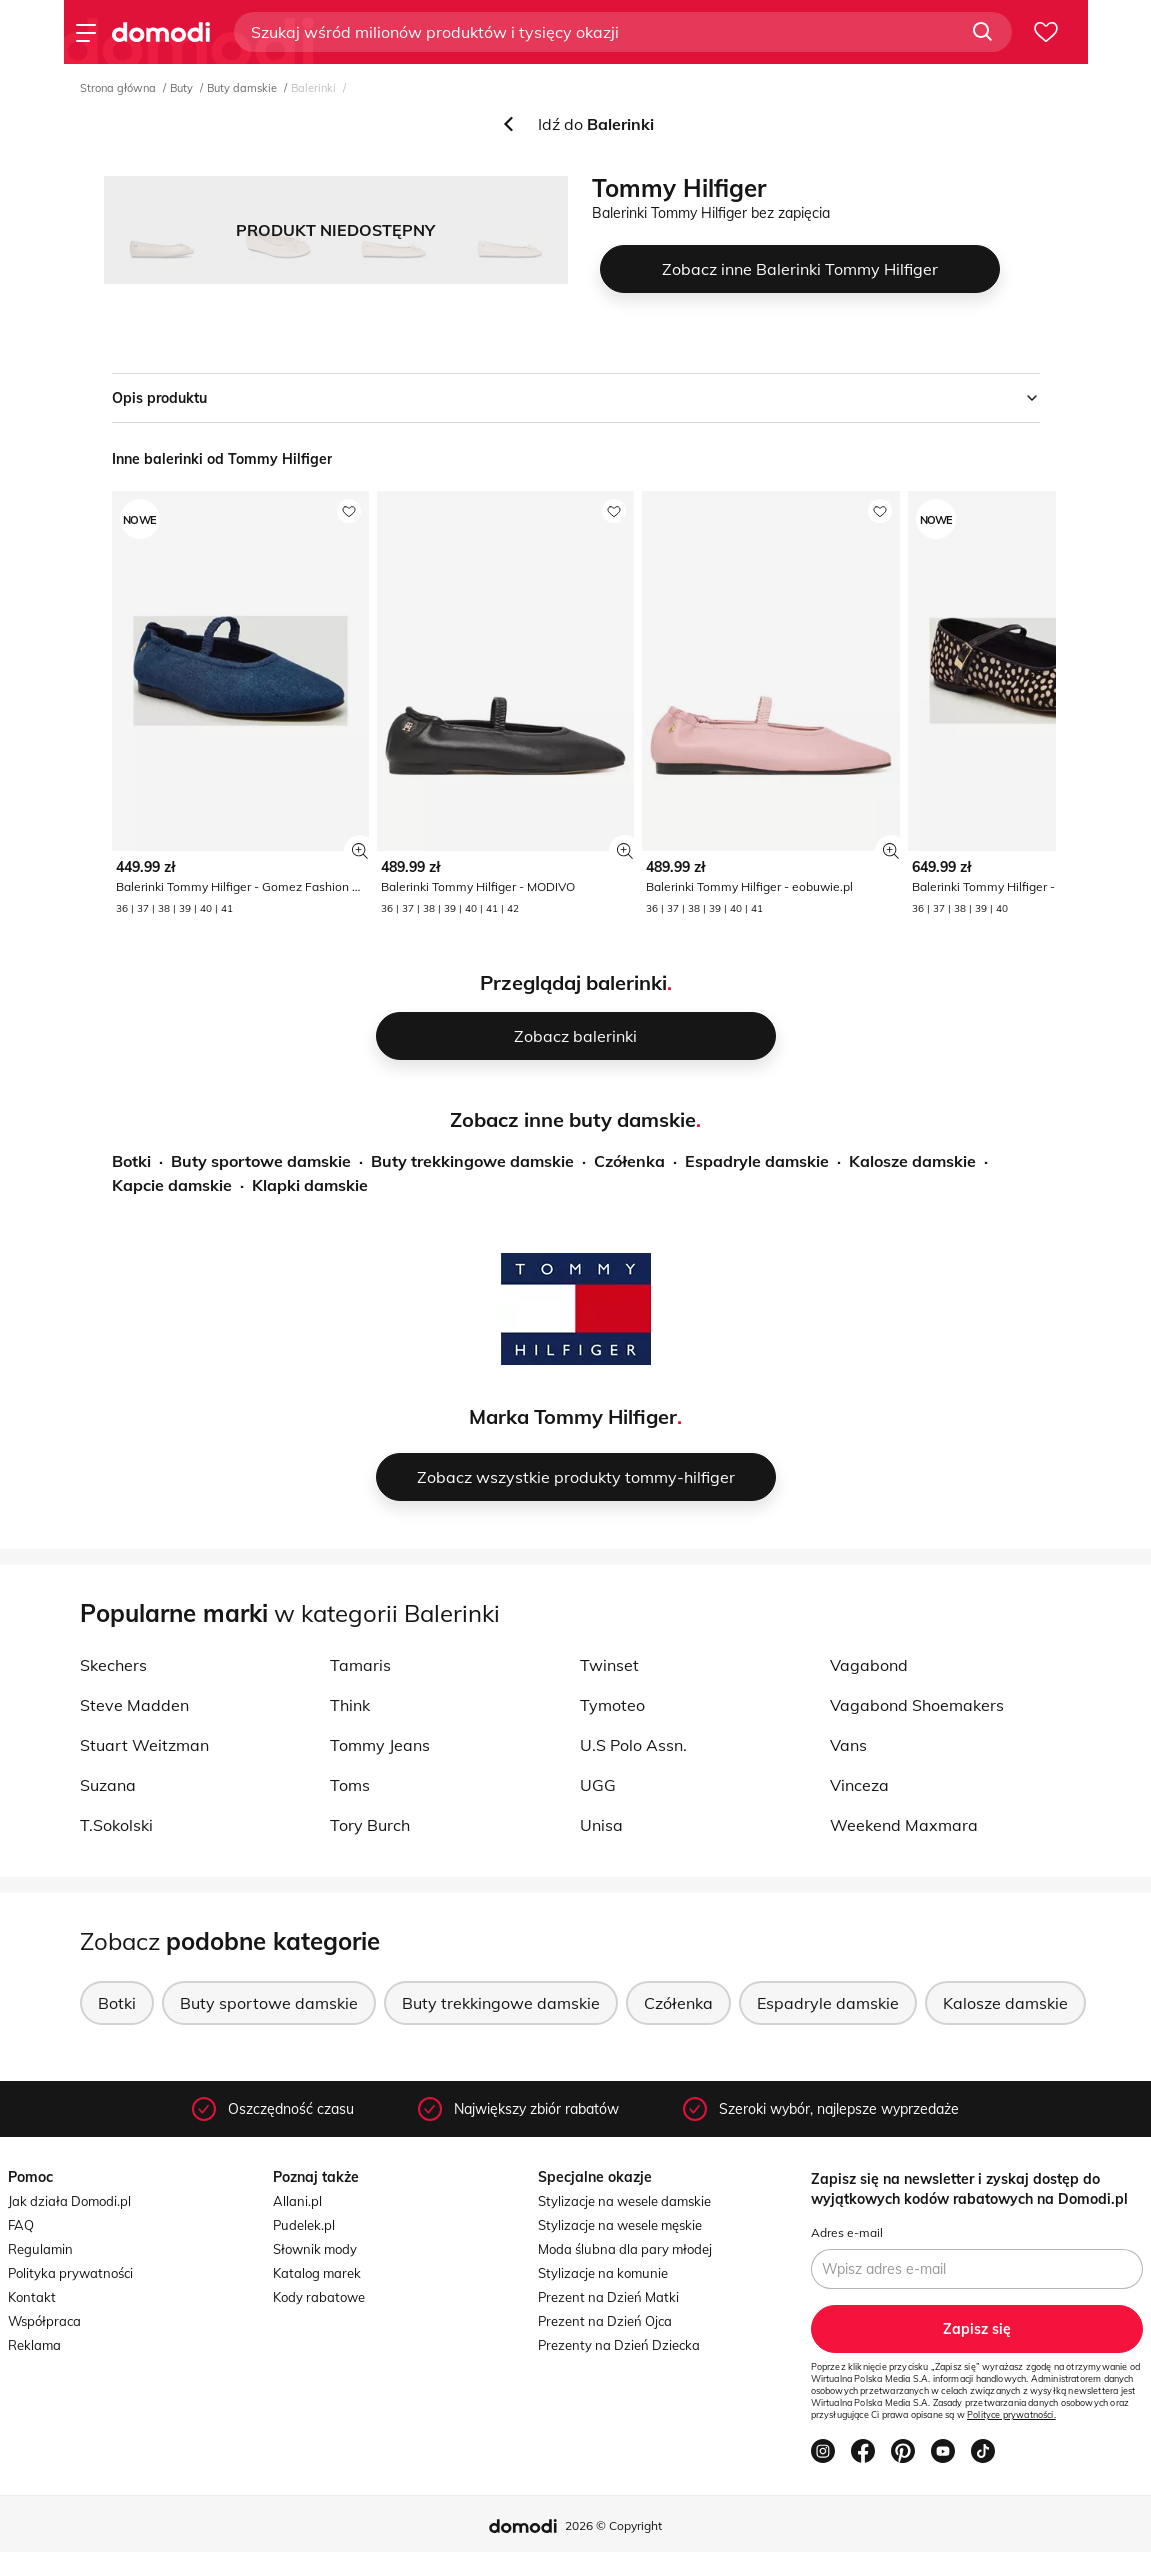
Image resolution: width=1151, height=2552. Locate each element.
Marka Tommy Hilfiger (573, 1416)
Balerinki (313, 88)
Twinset (609, 1665)
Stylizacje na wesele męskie (620, 2225)
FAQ (21, 2225)
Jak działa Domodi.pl (69, 2201)
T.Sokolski (116, 1825)
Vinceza (859, 1785)
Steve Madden (134, 1705)
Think (350, 1705)
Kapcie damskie (172, 1185)
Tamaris (360, 1665)
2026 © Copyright (613, 2525)
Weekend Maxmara (904, 1825)
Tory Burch (370, 1825)
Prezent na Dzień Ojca (605, 2321)
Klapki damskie (310, 1185)
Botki (131, 1161)
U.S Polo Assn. (633, 1745)
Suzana (108, 1785)
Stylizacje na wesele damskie (624, 2201)
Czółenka (629, 1161)
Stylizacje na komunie (603, 2273)
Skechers (113, 1665)
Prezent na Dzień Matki (608, 2297)
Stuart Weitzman (144, 1745)
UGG (598, 1785)
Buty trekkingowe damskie (472, 1161)
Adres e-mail (847, 2232)
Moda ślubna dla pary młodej (625, 2249)
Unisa (601, 1825)
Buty (181, 88)
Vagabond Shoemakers (917, 1705)
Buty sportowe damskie (261, 1161)
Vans (848, 1745)
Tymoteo (612, 1705)
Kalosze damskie (912, 1161)
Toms (350, 1785)
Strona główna (118, 88)
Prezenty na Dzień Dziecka (619, 2345)
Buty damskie (242, 88)
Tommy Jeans (380, 1745)
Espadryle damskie (757, 1161)
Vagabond (869, 1665)
